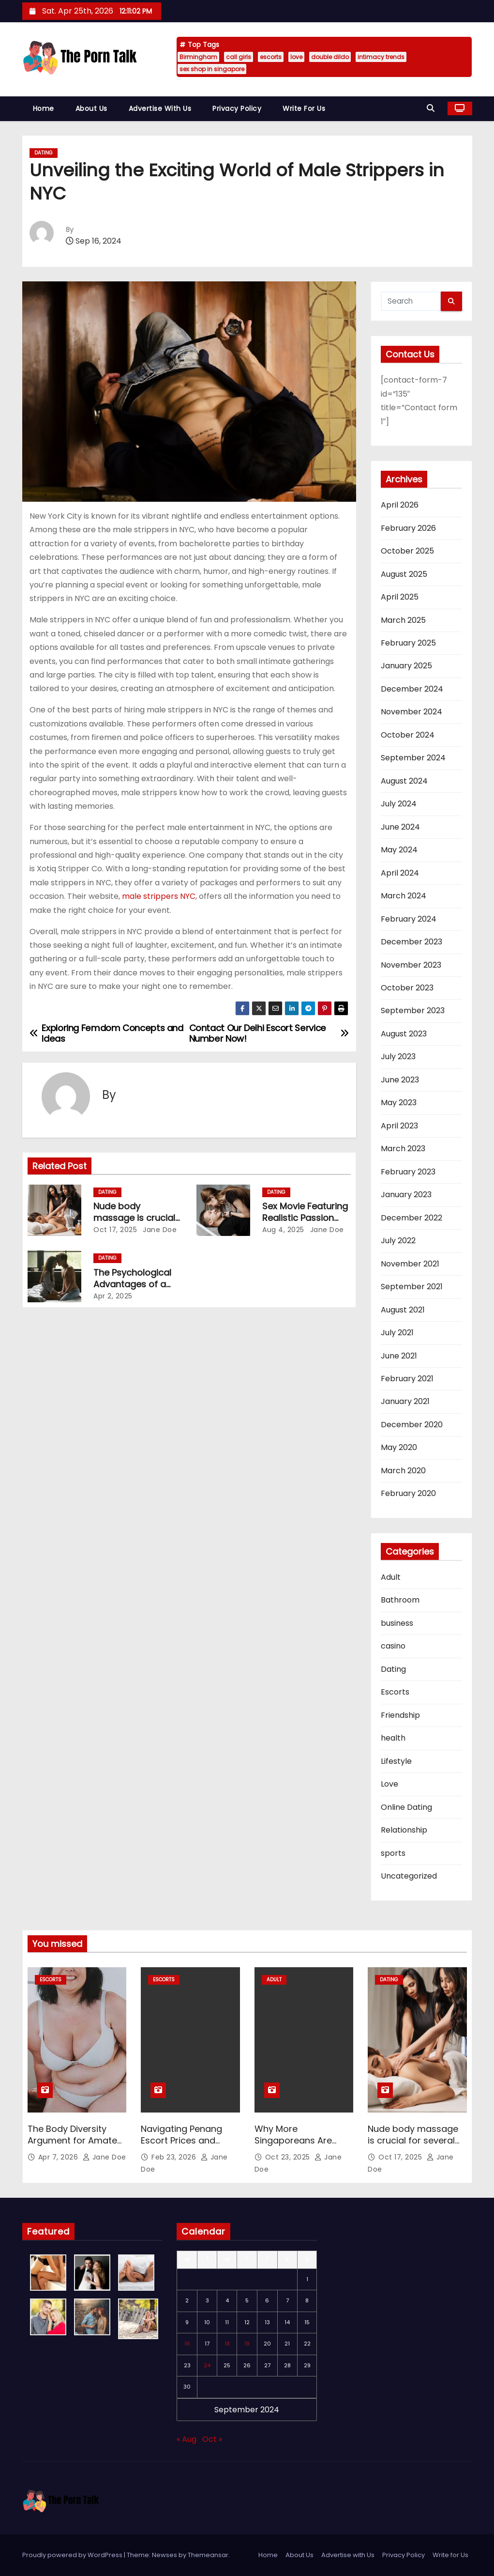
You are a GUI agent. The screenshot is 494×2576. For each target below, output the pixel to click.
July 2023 (398, 1056)
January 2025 (406, 665)
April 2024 (400, 873)
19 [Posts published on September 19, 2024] (247, 2343)
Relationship (404, 1830)
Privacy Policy (236, 108)
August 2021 (403, 1309)
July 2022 (398, 1240)
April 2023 (399, 1125)
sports (393, 1853)
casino (393, 1645)
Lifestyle (396, 1761)
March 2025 (403, 620)
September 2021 (412, 1286)
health (393, 1737)
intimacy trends (381, 57)
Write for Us (304, 108)
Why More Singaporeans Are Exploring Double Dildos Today (293, 2146)
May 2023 (399, 1102)
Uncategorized (409, 1876)
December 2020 (412, 1424)
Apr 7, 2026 (59, 2157)
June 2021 (399, 1355)
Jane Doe (159, 1229)
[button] (433, 108)
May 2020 (399, 1447)
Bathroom (400, 1599)
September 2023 (413, 1010)
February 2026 (408, 528)
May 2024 (399, 849)
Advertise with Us (160, 108)
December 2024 (412, 688)
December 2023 (411, 941)
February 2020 (408, 1493)
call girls (238, 57)
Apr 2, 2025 (113, 1296)
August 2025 (404, 574)
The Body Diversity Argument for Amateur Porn (77, 2140)
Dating (43, 152)
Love (389, 1783)
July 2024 (399, 803)
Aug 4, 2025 (283, 1229)
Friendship (400, 1715)
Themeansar (208, 2555)
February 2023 (408, 1171)
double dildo (330, 57)
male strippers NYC (158, 896)
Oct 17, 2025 (115, 1229)
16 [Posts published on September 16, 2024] (187, 2343)
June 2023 (400, 1079)
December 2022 (411, 1217)
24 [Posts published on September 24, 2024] (207, 2365)
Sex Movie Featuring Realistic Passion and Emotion (305, 1217)
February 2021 (407, 1378)
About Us (91, 108)
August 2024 (404, 781)
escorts (271, 57)
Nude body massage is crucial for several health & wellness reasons (413, 2146)
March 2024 (403, 895)
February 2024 (408, 919)
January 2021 (405, 1401)
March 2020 (403, 1470)
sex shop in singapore (212, 69)
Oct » (212, 2439)
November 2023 (411, 965)
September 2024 (413, 757)
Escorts (395, 1691)
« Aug (186, 2439)
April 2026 (400, 504)
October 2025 (407, 550)
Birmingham (198, 57)
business (397, 1623)
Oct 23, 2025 (289, 2157)
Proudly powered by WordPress (73, 2555)
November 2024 (411, 711)
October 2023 (407, 987)
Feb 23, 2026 (174, 2157)
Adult (391, 1577)
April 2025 (400, 596)
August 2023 (404, 1033)
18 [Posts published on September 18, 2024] (227, 2343)
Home (43, 108)
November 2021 (410, 1263)
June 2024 (400, 827)
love (296, 57)
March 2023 (403, 1148)
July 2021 (397, 1332)
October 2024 (407, 734)
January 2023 (406, 1194)
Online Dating (406, 1807)
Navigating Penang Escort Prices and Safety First (181, 2140)
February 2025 (408, 642)
